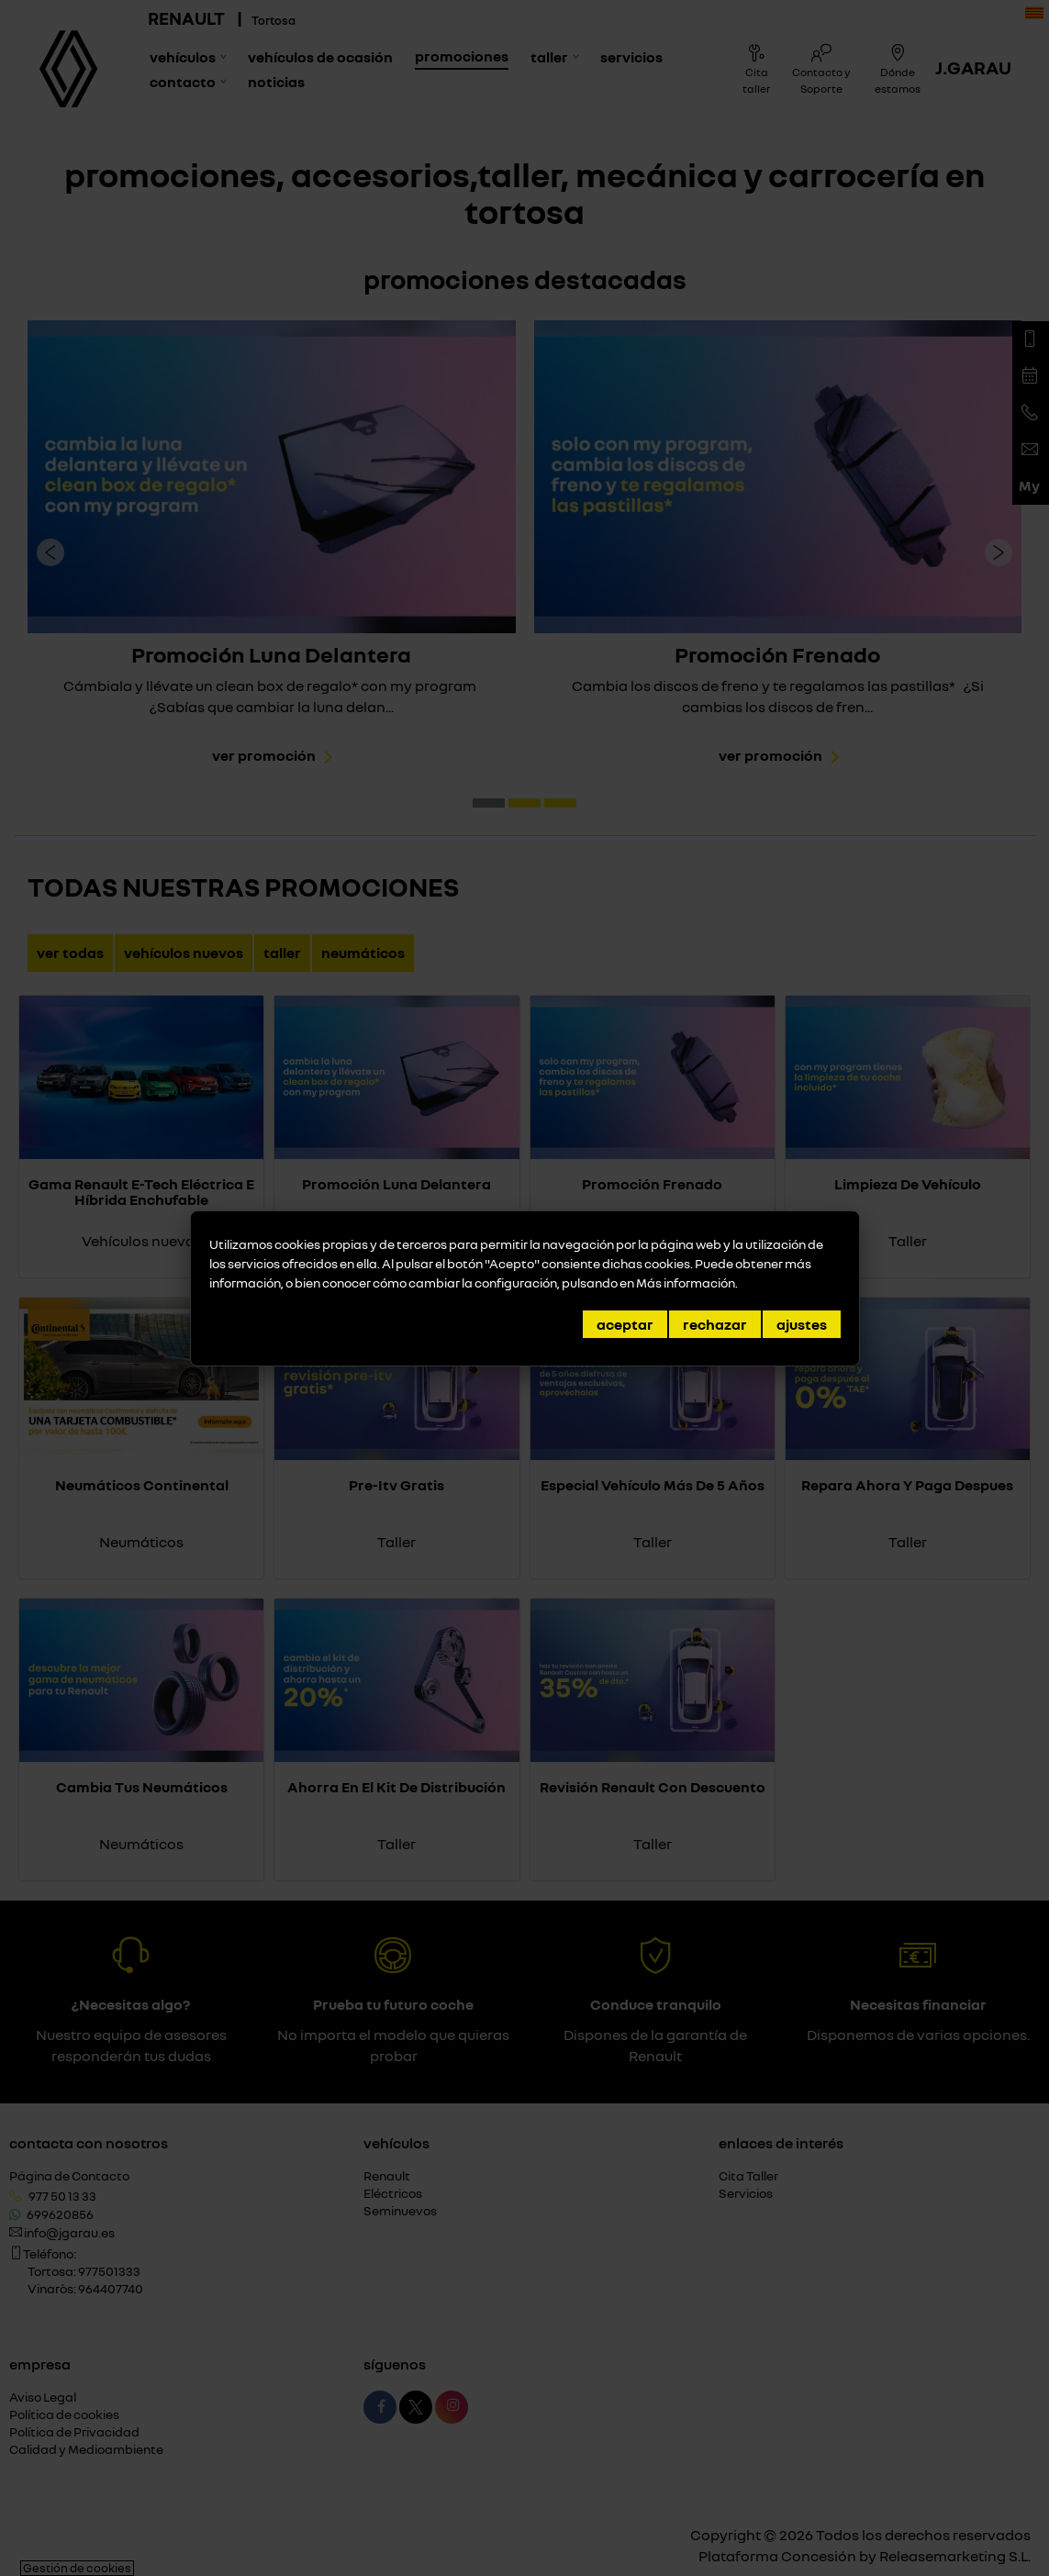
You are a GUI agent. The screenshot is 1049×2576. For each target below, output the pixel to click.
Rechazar (715, 1324)
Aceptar (625, 1324)
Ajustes (801, 1324)
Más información (685, 1282)
